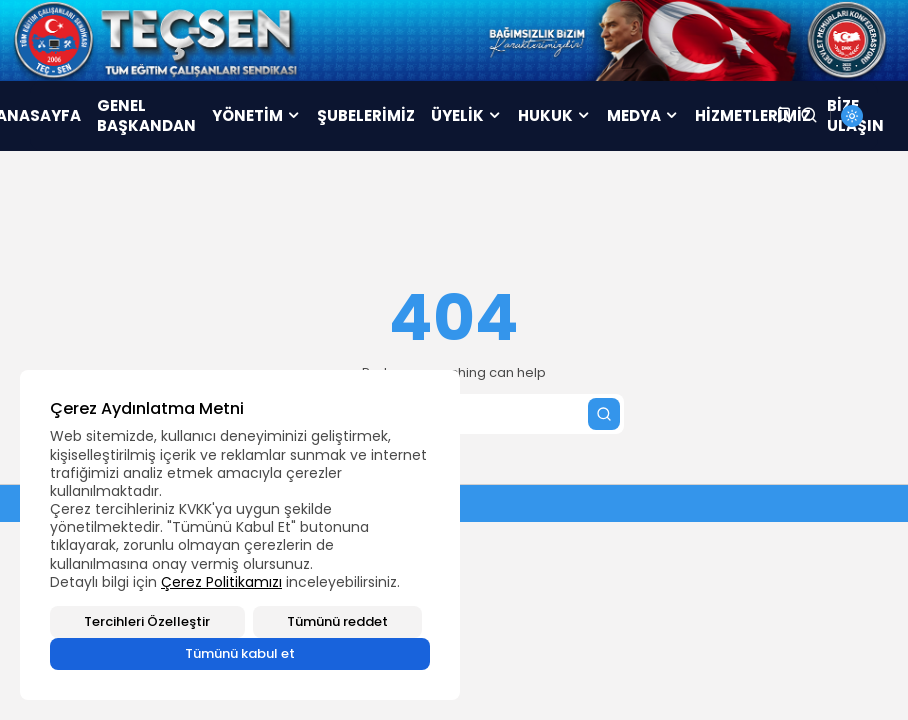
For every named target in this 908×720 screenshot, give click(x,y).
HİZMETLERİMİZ (753, 115)
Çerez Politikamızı (221, 582)
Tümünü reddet (337, 621)
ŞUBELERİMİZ (366, 115)
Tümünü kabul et (240, 653)
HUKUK (554, 115)
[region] (240, 535)
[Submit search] (604, 414)
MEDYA (643, 115)
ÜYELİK (466, 115)
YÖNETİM (256, 115)
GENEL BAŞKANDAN (146, 115)
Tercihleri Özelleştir (147, 621)
